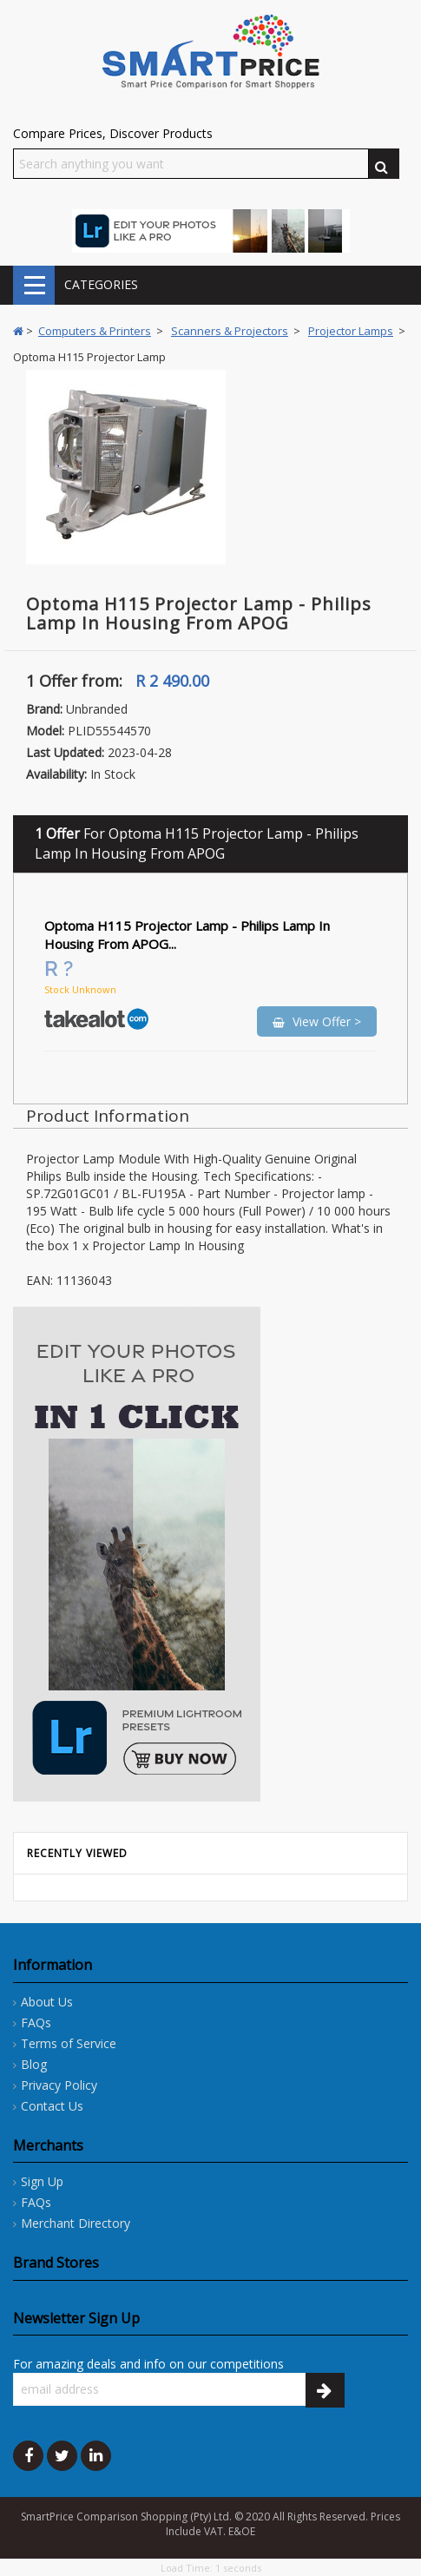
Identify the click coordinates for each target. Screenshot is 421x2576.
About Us (47, 2001)
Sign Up (42, 2181)
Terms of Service (68, 2043)
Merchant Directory (75, 2223)
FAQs (36, 2022)
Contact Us (52, 2106)
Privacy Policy (59, 2085)
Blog (34, 2064)
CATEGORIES (34, 285)
